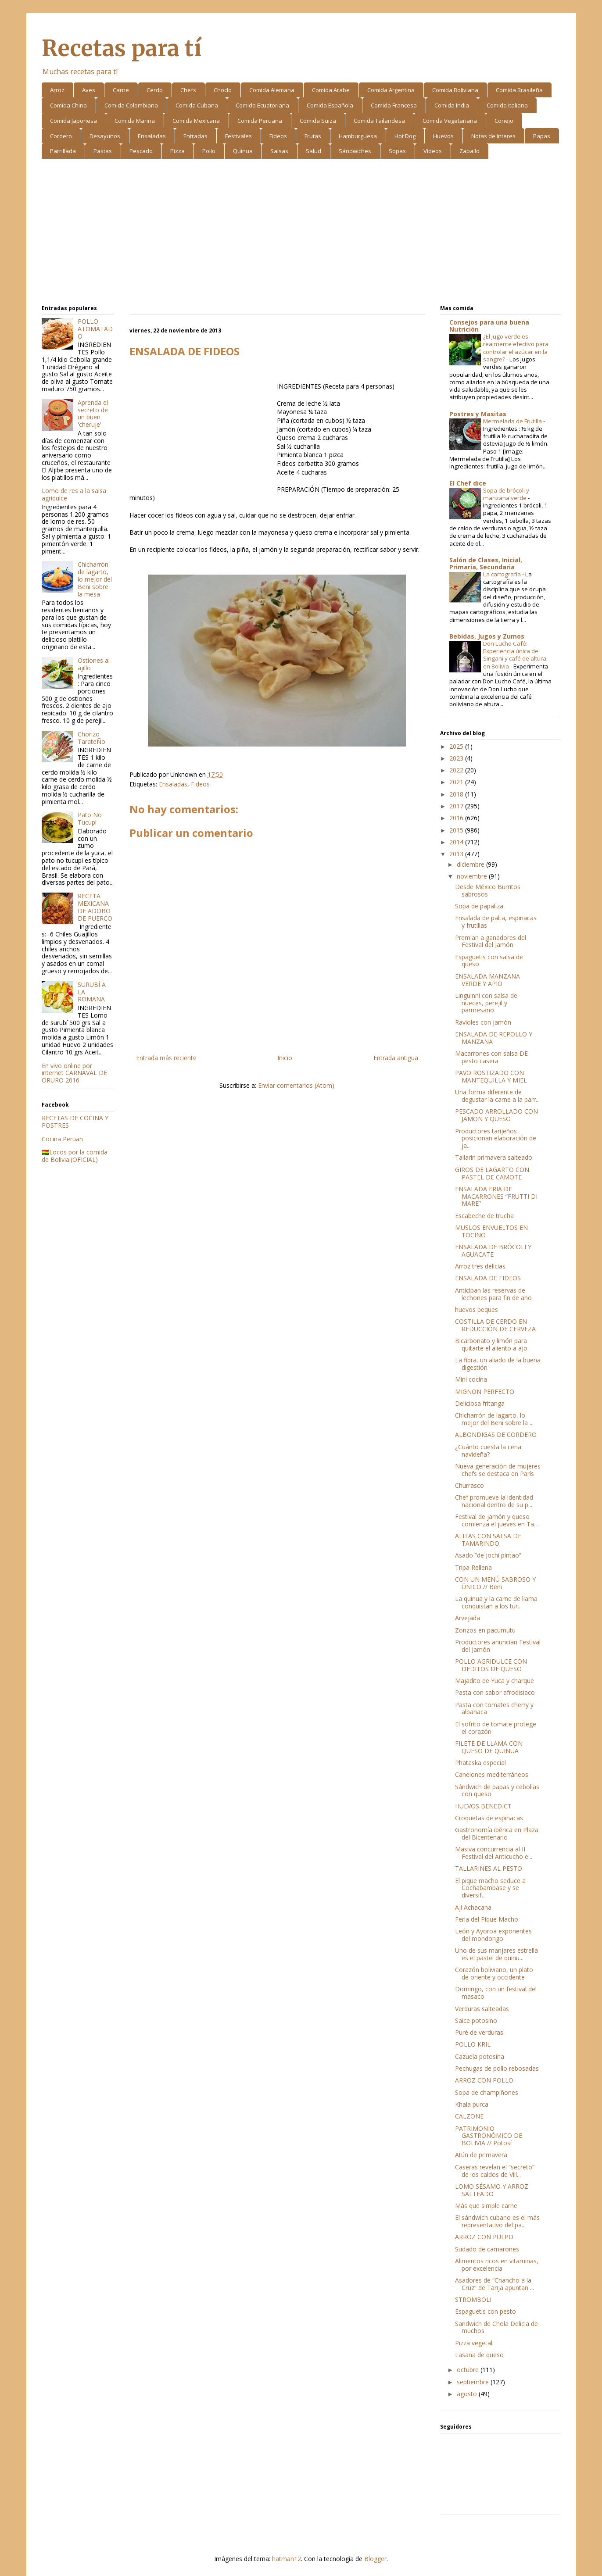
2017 (457, 806)
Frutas (313, 136)
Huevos (443, 136)
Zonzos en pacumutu (485, 1630)
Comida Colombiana (131, 105)
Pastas (102, 151)
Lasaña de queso (479, 2355)
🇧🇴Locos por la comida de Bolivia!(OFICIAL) (75, 1156)
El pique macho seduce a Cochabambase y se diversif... (490, 1888)
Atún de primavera (481, 2155)
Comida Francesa (394, 105)
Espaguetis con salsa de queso (489, 960)
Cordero (61, 136)
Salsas (279, 151)
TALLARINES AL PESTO (488, 1868)
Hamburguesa (358, 136)
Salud (313, 151)
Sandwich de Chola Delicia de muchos (496, 2327)
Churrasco (469, 1485)
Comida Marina (135, 121)
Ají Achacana (473, 1907)
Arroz (57, 90)
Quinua (243, 151)
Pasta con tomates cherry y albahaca (494, 1708)
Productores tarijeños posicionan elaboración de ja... (495, 1138)
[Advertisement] (301, 233)
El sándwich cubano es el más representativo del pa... (497, 2221)
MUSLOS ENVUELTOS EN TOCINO (491, 1231)
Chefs (188, 90)
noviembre (473, 876)
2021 (457, 782)
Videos (432, 151)
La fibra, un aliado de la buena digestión (498, 1364)
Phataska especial (480, 1762)
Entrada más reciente (166, 1058)
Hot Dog (405, 136)
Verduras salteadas (482, 2008)
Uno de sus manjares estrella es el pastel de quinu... (496, 1954)
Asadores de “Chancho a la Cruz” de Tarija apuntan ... (494, 2284)
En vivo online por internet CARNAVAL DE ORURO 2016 (74, 1073)
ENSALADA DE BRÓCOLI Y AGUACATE (493, 1250)
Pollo (208, 151)
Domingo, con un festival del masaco (496, 1993)
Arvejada (467, 1618)
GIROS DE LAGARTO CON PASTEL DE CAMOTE (492, 1173)
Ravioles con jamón (483, 1022)
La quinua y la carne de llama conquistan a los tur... (496, 1602)
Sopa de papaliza (479, 906)
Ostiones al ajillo (94, 664)
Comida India (451, 105)
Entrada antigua (395, 1058)
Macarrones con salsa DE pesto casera (492, 1057)
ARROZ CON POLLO (484, 2080)
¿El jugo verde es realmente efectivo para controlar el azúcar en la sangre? (515, 347)
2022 (457, 770)
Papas (541, 136)
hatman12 (286, 2559)
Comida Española (330, 105)
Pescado (141, 151)
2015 (457, 830)
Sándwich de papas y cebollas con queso (497, 1790)
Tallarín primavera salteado (493, 1157)
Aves (88, 90)
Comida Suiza (318, 121)
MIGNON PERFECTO (484, 1391)
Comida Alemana (271, 90)
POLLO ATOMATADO (95, 328)
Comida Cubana (197, 105)
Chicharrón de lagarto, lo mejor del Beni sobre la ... (494, 1419)
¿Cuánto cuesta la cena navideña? (488, 1450)
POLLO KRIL (473, 2044)
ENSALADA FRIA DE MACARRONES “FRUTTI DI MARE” (496, 1196)
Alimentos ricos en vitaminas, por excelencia (496, 2264)
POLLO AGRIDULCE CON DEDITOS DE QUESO (491, 1665)
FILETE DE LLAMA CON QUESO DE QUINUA (489, 1747)
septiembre (474, 2382)
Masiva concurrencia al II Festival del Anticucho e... (493, 1853)
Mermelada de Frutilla (513, 421)
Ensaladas (152, 136)
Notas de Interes (493, 136)
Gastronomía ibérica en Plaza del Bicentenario (496, 1833)
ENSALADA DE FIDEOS (488, 1278)
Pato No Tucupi (90, 818)
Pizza (177, 151)
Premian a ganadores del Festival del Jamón (490, 941)
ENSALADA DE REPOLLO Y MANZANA (493, 1038)
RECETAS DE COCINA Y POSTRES (75, 1121)
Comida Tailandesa (379, 121)
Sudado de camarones (487, 2249)
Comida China (68, 105)
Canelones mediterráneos (491, 1774)
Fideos (278, 136)
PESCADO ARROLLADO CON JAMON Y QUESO (496, 1115)
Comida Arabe (331, 90)
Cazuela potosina (479, 2056)
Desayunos (105, 136)
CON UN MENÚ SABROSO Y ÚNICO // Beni (495, 1583)
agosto (468, 2394)
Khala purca (471, 2104)
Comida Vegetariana (450, 121)
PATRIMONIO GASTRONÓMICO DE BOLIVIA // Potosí (488, 2135)
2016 (457, 818)
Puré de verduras (479, 2032)
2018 (457, 794)
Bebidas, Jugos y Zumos (486, 636)
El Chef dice (467, 483)
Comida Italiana (507, 105)
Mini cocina (471, 1379)
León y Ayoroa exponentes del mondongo (493, 1935)
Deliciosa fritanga (480, 1403)
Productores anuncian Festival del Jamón (498, 1646)
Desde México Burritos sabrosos (487, 890)
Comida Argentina (391, 90)
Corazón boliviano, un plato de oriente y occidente (494, 1973)
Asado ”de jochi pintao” (488, 1555)
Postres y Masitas (477, 414)
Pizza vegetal (473, 2343)
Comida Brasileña (519, 90)
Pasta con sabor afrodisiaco (495, 1692)
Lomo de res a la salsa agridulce (74, 494)
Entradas (195, 136)
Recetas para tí (121, 48)
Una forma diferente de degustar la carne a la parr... (497, 1096)
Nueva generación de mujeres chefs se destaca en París (498, 1470)
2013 (457, 854)
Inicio (284, 1058)
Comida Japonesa (73, 121)
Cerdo (155, 90)
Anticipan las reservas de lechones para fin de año (493, 1294)
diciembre (471, 864)
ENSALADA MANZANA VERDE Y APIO (487, 980)
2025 (457, 746)
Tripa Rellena (473, 1567)
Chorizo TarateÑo (91, 738)
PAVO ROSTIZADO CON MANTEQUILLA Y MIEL (491, 1076)
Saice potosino (476, 2020)
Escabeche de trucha (484, 1215)
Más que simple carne (486, 2205)
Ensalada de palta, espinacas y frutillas (496, 921)
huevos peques (476, 1309)
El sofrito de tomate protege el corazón (495, 1728)
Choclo (223, 90)
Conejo (503, 121)
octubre (468, 2369)
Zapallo (469, 151)
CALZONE (469, 2116)
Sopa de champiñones (486, 2092)
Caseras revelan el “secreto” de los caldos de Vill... (494, 2171)
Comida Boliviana (455, 90)
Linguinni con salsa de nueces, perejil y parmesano (486, 1003)
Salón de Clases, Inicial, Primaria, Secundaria (485, 563)
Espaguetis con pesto (485, 2311)
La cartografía (502, 574)
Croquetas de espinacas (489, 1818)
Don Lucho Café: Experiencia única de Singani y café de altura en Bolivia (514, 655)
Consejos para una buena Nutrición (489, 325)
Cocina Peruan (62, 1139)
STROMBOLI (473, 2299)
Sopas (397, 151)
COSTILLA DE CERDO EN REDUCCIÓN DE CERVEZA (495, 1325)
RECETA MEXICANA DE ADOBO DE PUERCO (95, 907)
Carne (121, 90)
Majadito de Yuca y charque (494, 1680)
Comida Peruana (259, 121)
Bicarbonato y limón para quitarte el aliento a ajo (491, 1344)
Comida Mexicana (196, 121)
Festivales (238, 136)
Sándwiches (355, 151)
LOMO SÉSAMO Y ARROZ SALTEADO (491, 2190)
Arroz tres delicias (480, 1266)
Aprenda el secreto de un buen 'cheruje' (93, 413)
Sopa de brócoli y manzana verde (506, 494)
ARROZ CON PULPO (484, 2237)
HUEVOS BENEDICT (483, 1806)
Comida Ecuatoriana (262, 105)
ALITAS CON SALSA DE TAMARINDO (488, 1539)
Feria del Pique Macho (486, 1919)
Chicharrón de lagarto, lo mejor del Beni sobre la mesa (95, 579)
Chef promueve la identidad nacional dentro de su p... (494, 1501)
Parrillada (63, 151)
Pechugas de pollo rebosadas (497, 2068)
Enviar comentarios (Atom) (296, 1085)
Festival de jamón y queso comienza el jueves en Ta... (496, 1520)
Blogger (375, 2559)
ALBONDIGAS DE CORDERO (496, 1434)
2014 (457, 842)
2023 (457, 758)
